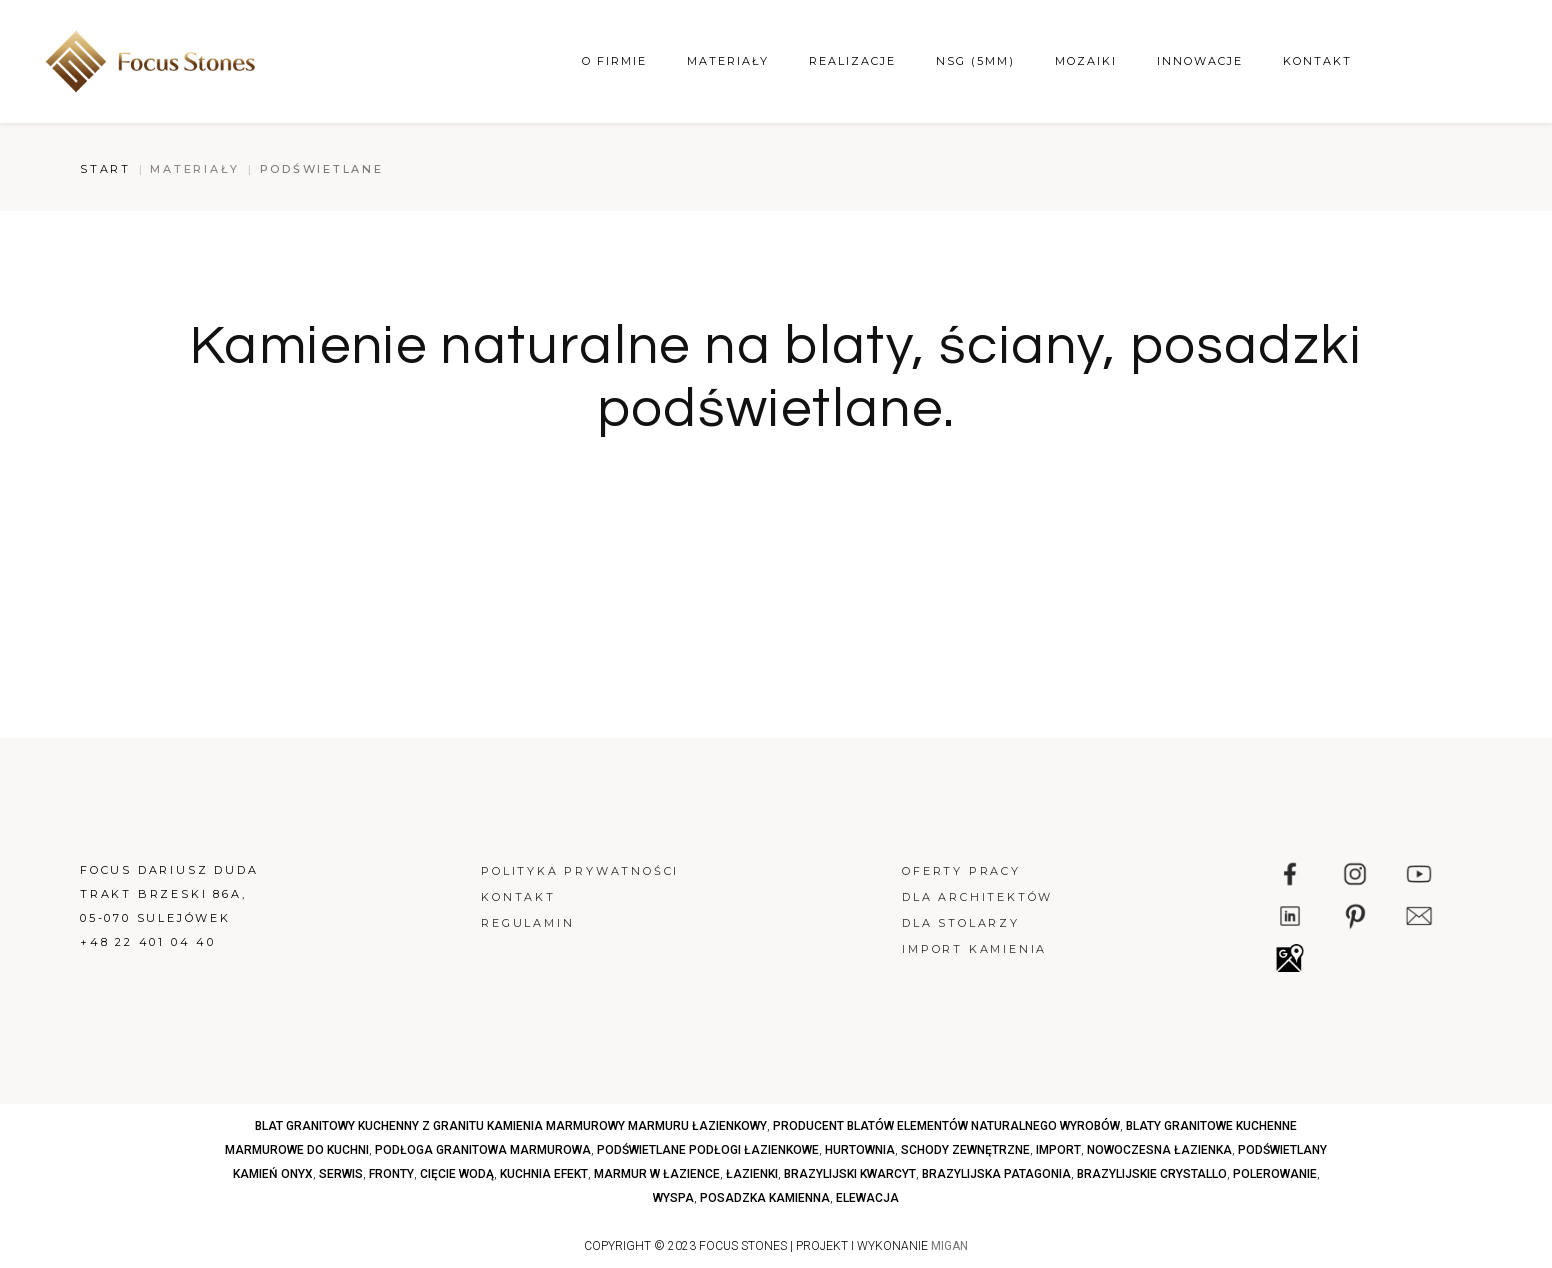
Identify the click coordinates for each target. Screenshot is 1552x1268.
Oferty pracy (961, 871)
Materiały (728, 61)
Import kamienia (974, 949)
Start (105, 169)
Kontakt (1317, 61)
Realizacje (852, 61)
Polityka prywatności (580, 871)
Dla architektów (977, 897)
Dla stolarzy (961, 923)
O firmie (614, 61)
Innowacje (1200, 61)
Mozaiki (1086, 61)
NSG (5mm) (975, 61)
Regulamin (527, 923)
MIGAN (949, 1246)
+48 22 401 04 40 (148, 942)
